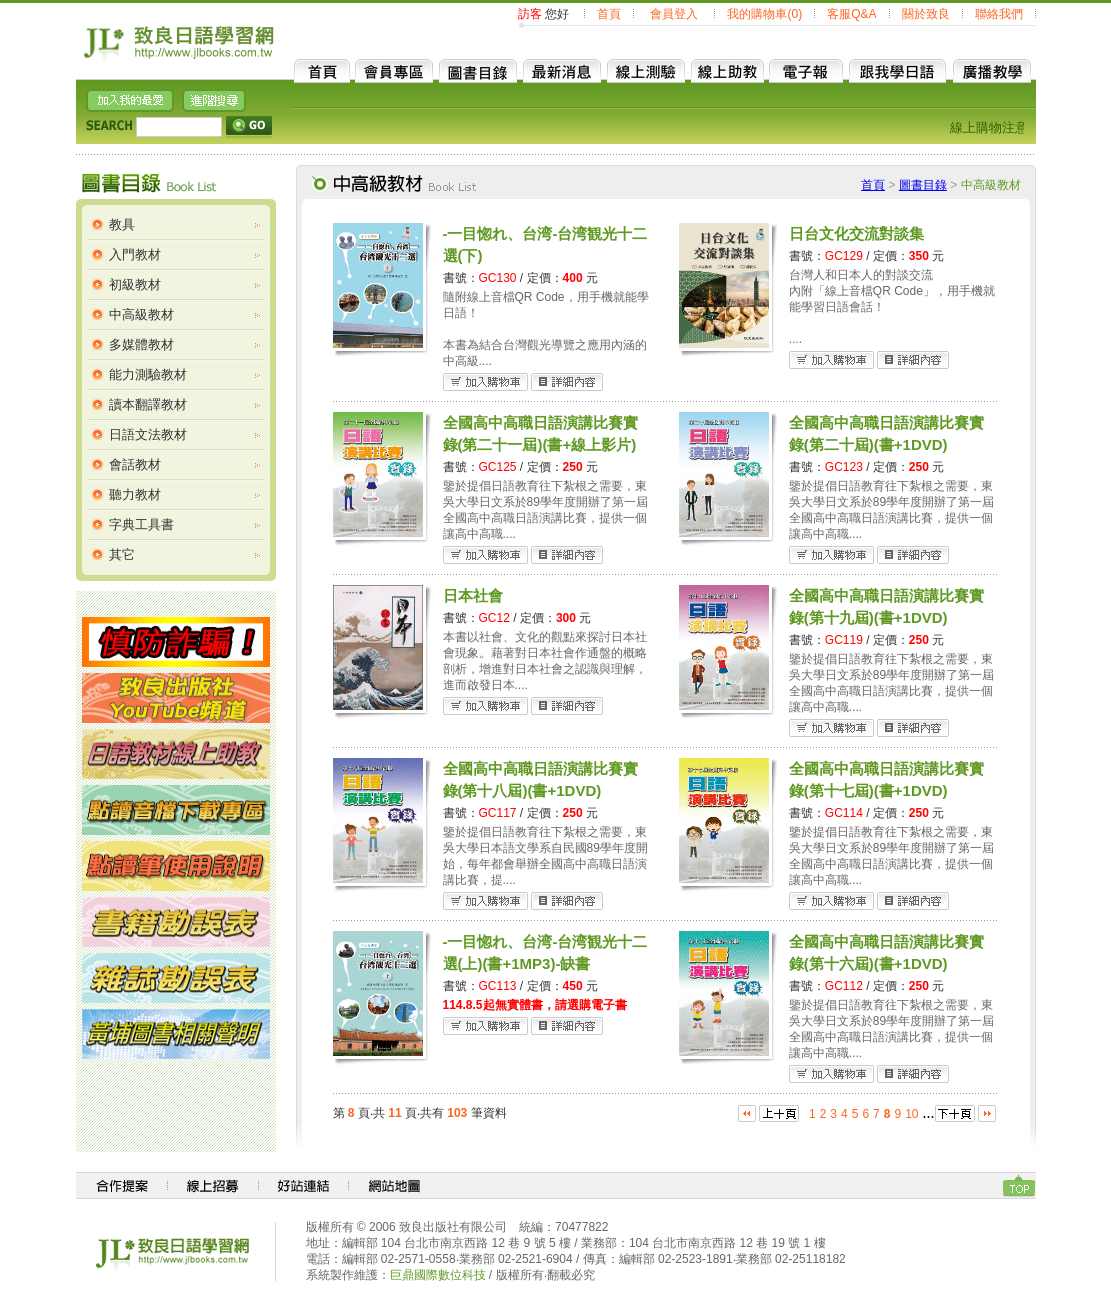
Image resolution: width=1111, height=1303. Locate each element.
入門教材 (135, 254)
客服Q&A (851, 14)
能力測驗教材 (148, 374)
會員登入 (674, 14)
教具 (122, 224)
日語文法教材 (148, 434)
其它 (122, 554)
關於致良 (926, 14)
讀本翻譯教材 (148, 404)
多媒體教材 (141, 344)
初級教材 (135, 284)
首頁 (609, 14)
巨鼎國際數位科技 (438, 1275)
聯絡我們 (999, 14)
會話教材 (135, 464)
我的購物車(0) (764, 14)
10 (911, 1114)
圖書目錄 (923, 185)
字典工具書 (141, 524)
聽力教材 (135, 494)
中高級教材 (141, 314)
